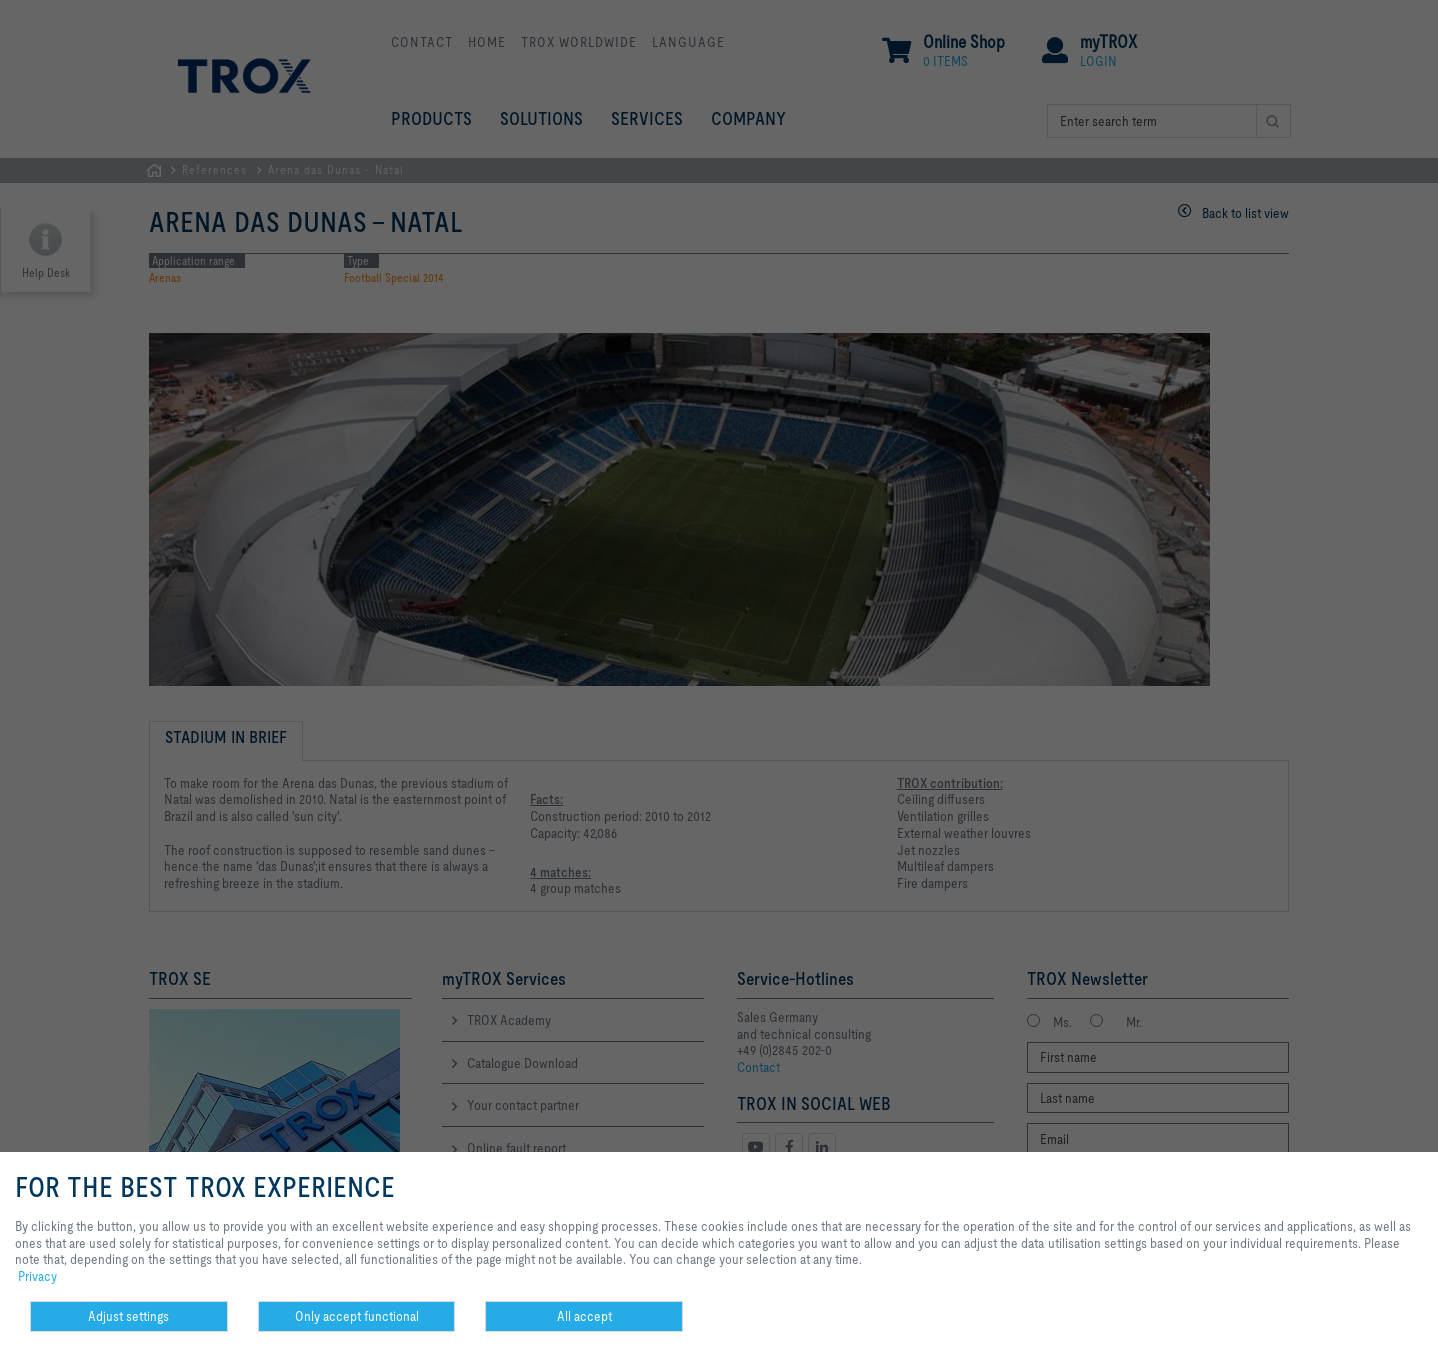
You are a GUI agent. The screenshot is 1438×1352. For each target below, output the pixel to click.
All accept (584, 1316)
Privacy (37, 1276)
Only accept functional (357, 1316)
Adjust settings (128, 1316)
